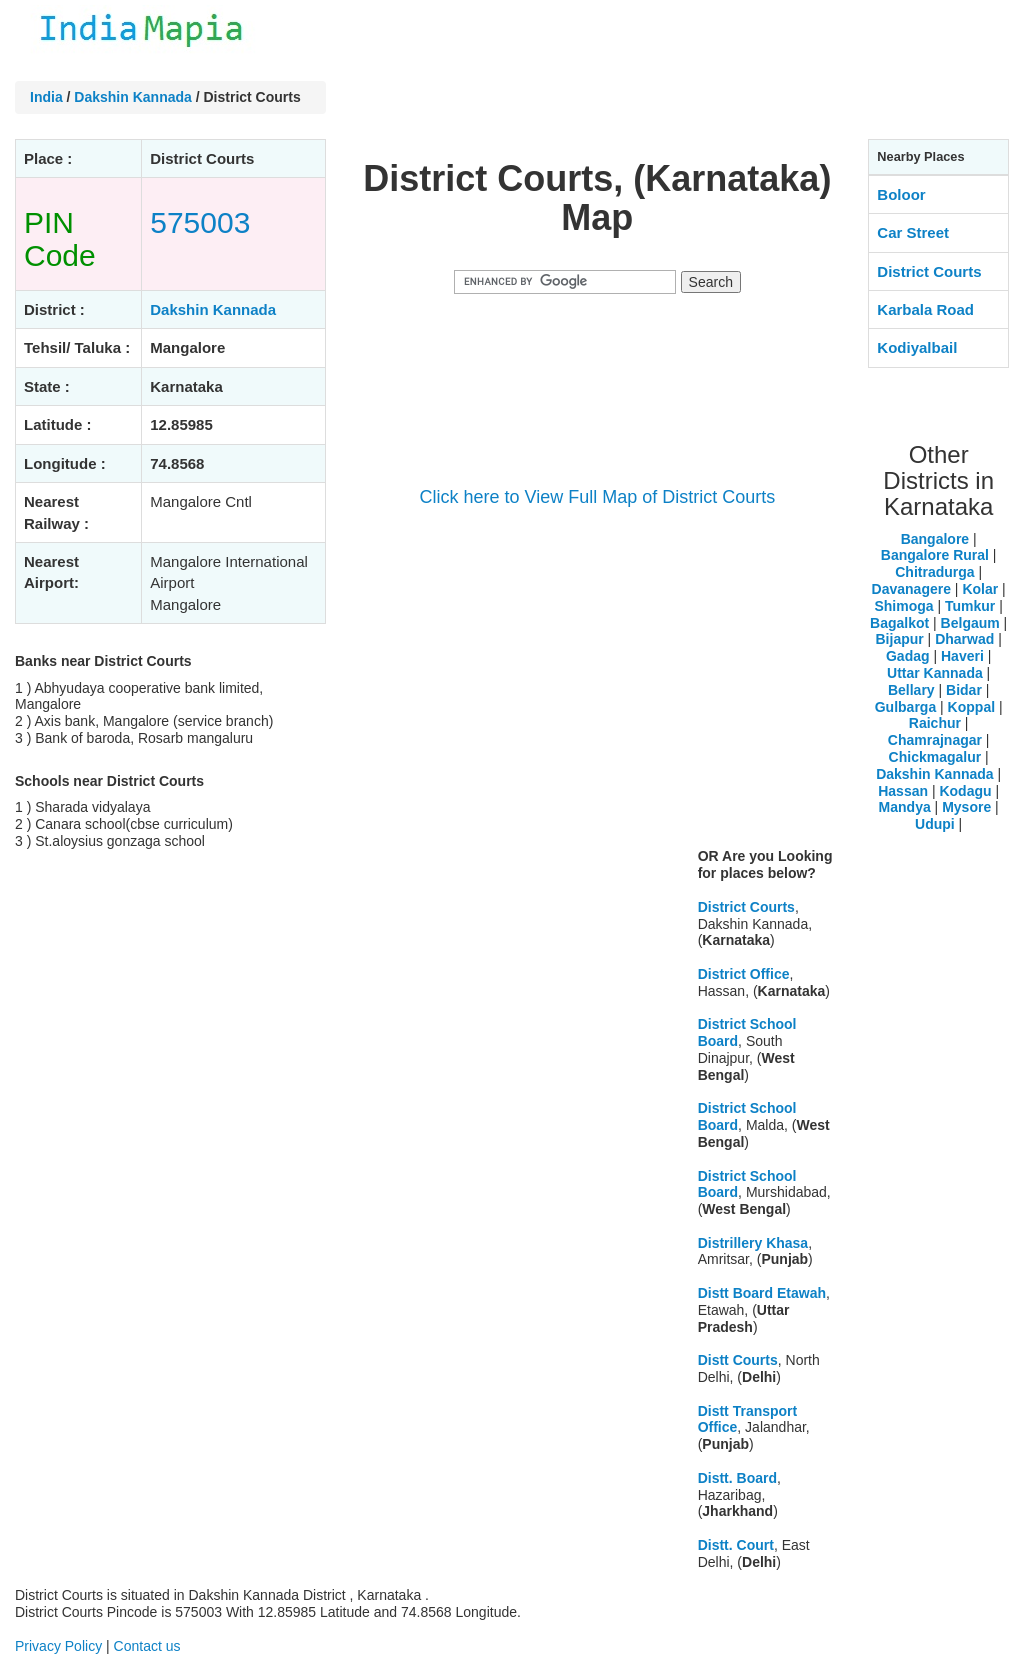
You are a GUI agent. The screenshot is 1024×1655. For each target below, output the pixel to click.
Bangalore (935, 539)
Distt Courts (738, 1360)
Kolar (980, 589)
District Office (744, 974)
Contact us (147, 1646)
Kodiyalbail (917, 347)
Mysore (966, 807)
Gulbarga (905, 707)
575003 (200, 222)
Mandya (905, 807)
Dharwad (964, 639)
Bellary (911, 690)
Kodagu (965, 791)
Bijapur (900, 639)
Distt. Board (737, 1478)
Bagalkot (899, 623)
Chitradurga (934, 572)
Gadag (908, 656)
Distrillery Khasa (753, 1243)
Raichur (935, 723)
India (46, 97)
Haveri (962, 656)
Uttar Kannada (935, 673)
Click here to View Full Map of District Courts (597, 497)
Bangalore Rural (935, 555)
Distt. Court (736, 1545)
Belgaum (970, 623)
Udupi (935, 824)
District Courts (746, 907)
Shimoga (903, 606)
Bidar (964, 690)
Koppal (971, 707)
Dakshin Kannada (132, 97)
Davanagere (911, 589)
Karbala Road (925, 309)
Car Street (913, 232)
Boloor (901, 194)
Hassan (903, 791)
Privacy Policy (58, 1646)
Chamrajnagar (935, 740)
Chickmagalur (935, 757)
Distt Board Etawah (762, 1293)
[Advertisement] (597, 692)
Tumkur (970, 606)
